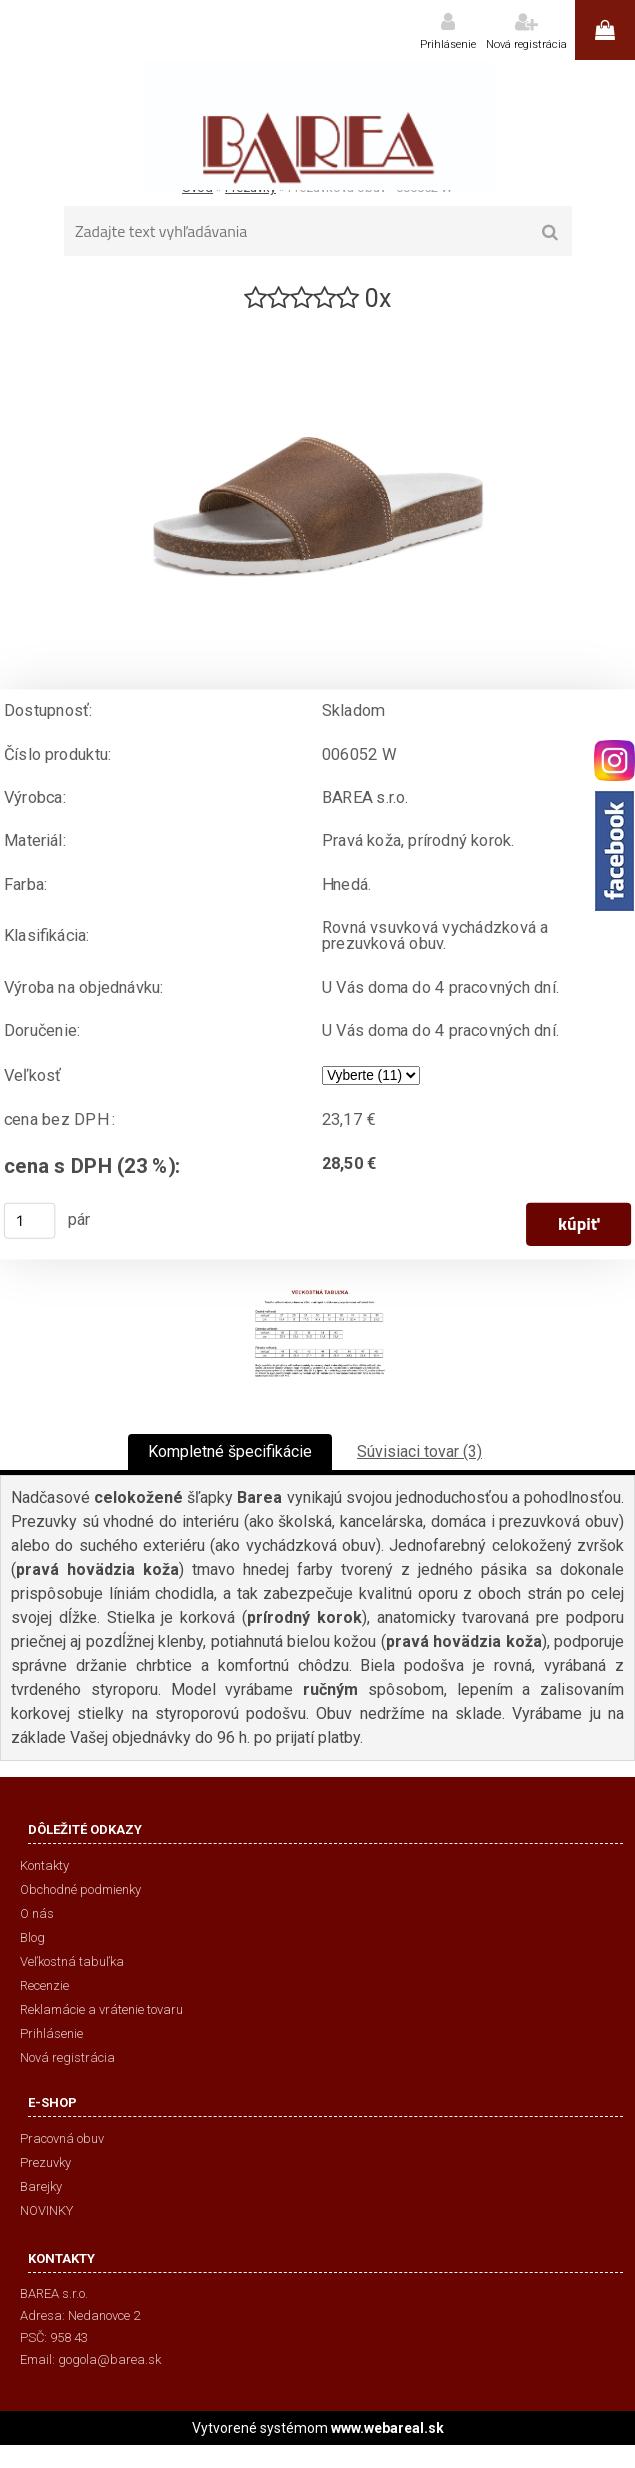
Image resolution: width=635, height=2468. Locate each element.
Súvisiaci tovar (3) (419, 1451)
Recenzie (44, 1985)
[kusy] (30, 1221)
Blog (32, 1937)
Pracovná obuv (62, 2138)
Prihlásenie (448, 44)
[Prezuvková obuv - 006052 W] (318, 323)
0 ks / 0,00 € (605, 30)
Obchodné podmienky (80, 1889)
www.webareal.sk (387, 2428)
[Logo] (317, 125)
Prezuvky (45, 2162)
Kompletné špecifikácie (230, 1451)
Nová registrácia (526, 44)
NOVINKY (46, 2210)
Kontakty (44, 1865)
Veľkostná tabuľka (72, 1961)
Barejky (41, 2186)
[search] (550, 233)
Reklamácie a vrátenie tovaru (101, 2009)
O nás (37, 1913)
